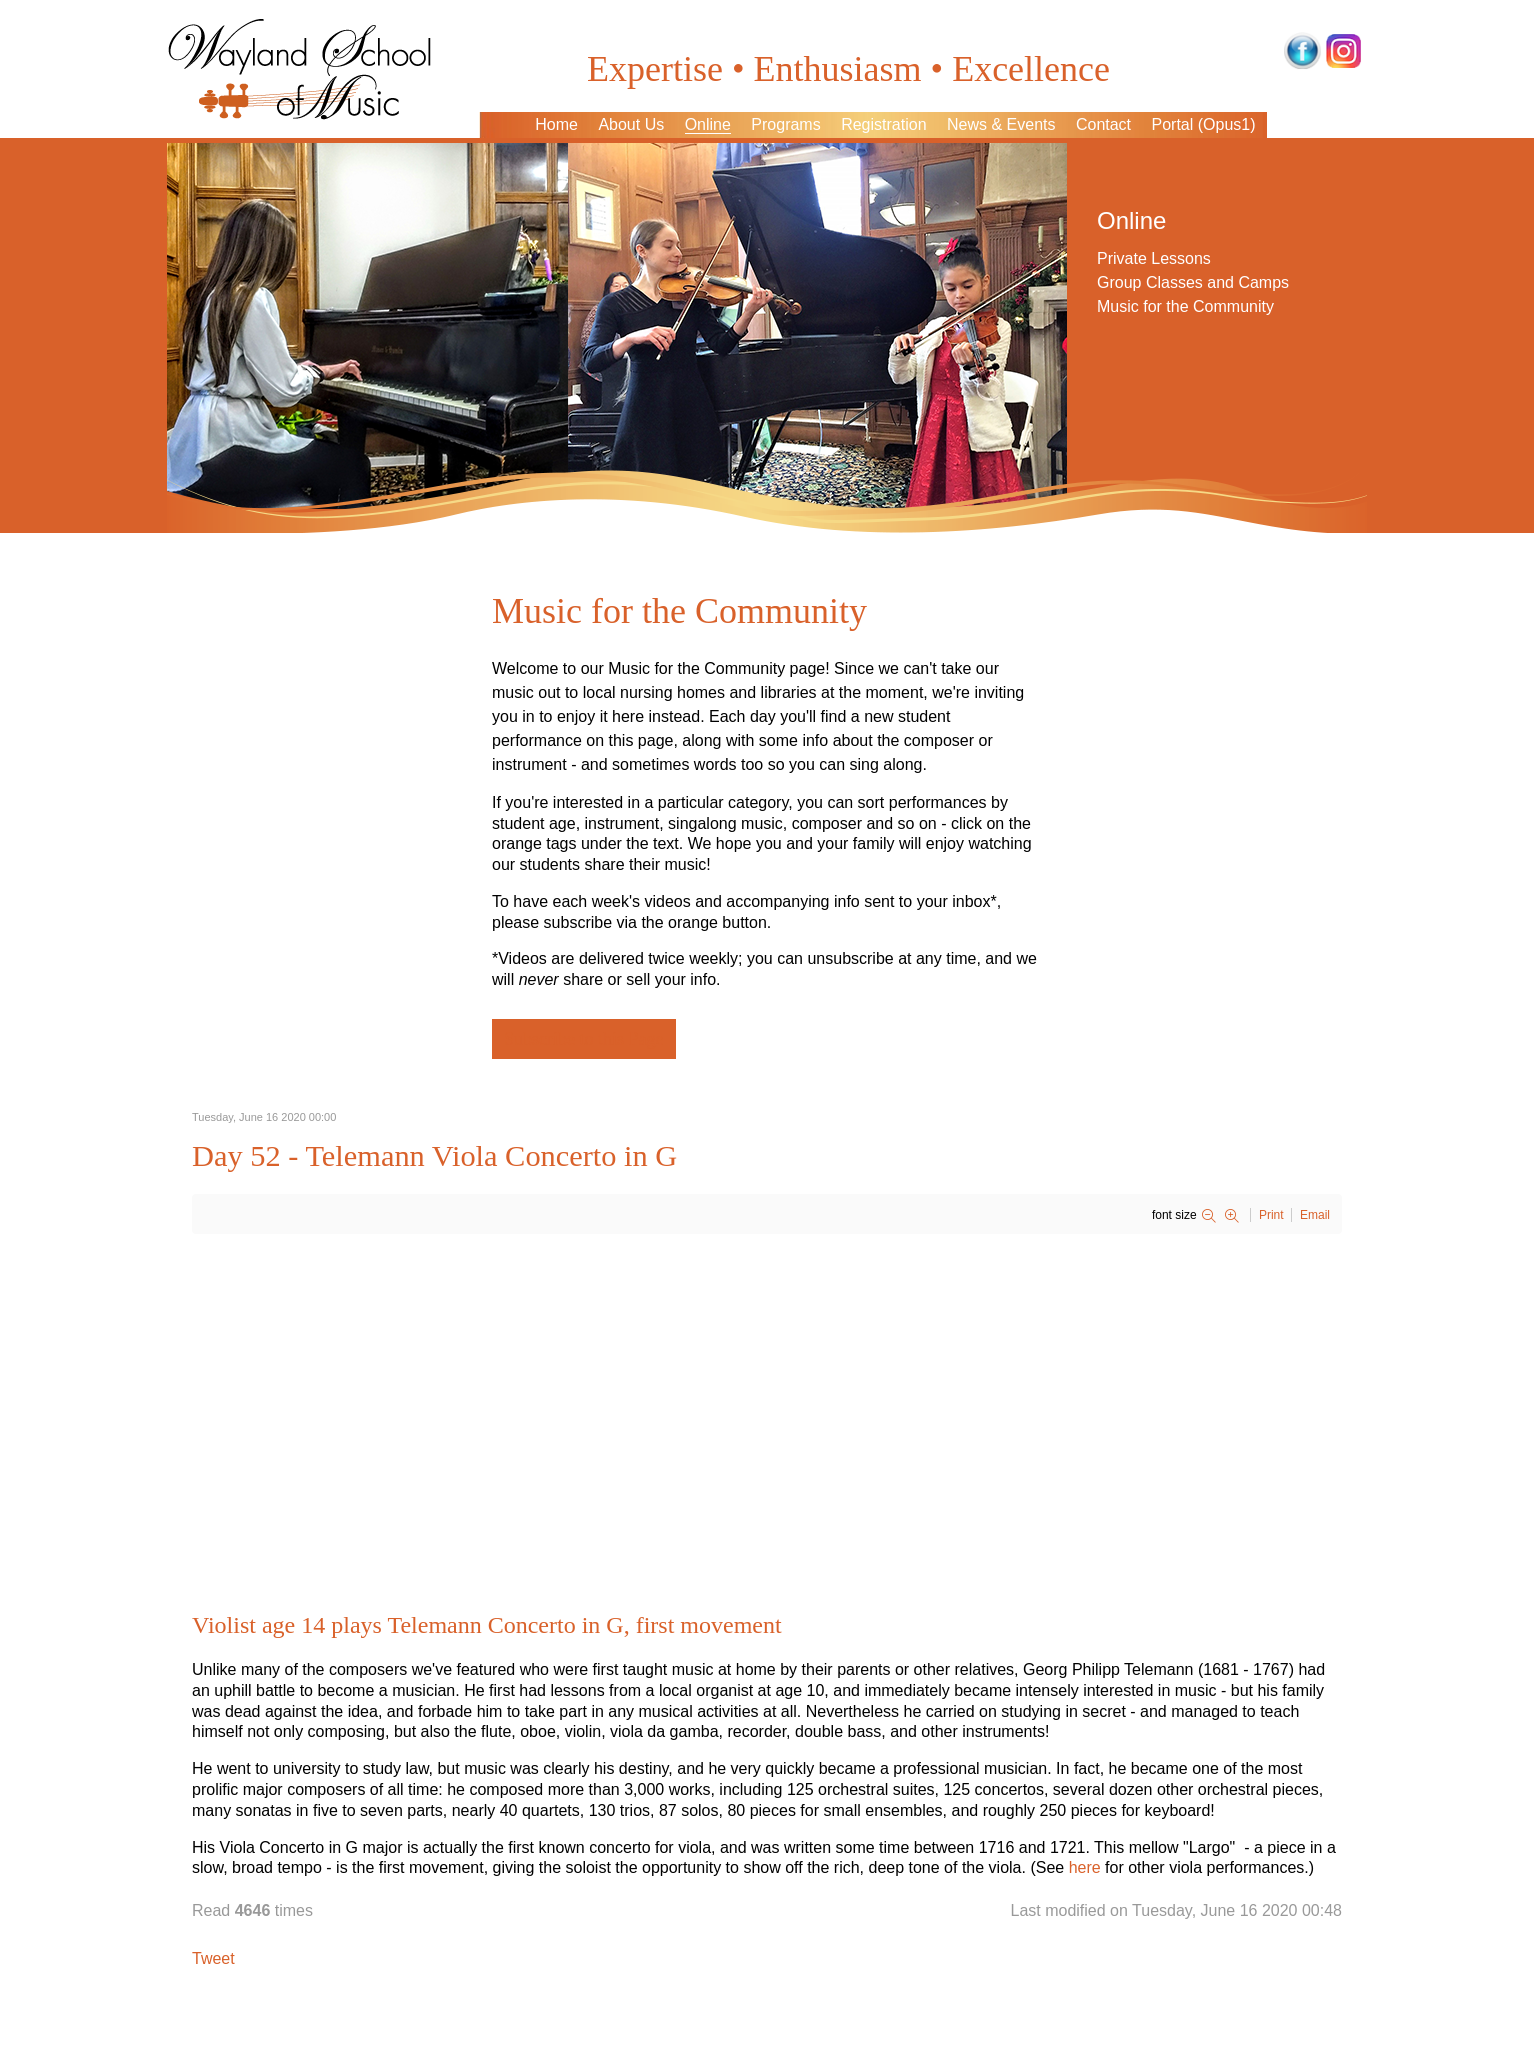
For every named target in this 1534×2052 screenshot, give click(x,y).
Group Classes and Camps (1193, 282)
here (1085, 1867)
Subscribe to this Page (584, 1039)
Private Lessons (1154, 258)
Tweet (213, 1958)
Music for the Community (1185, 306)
